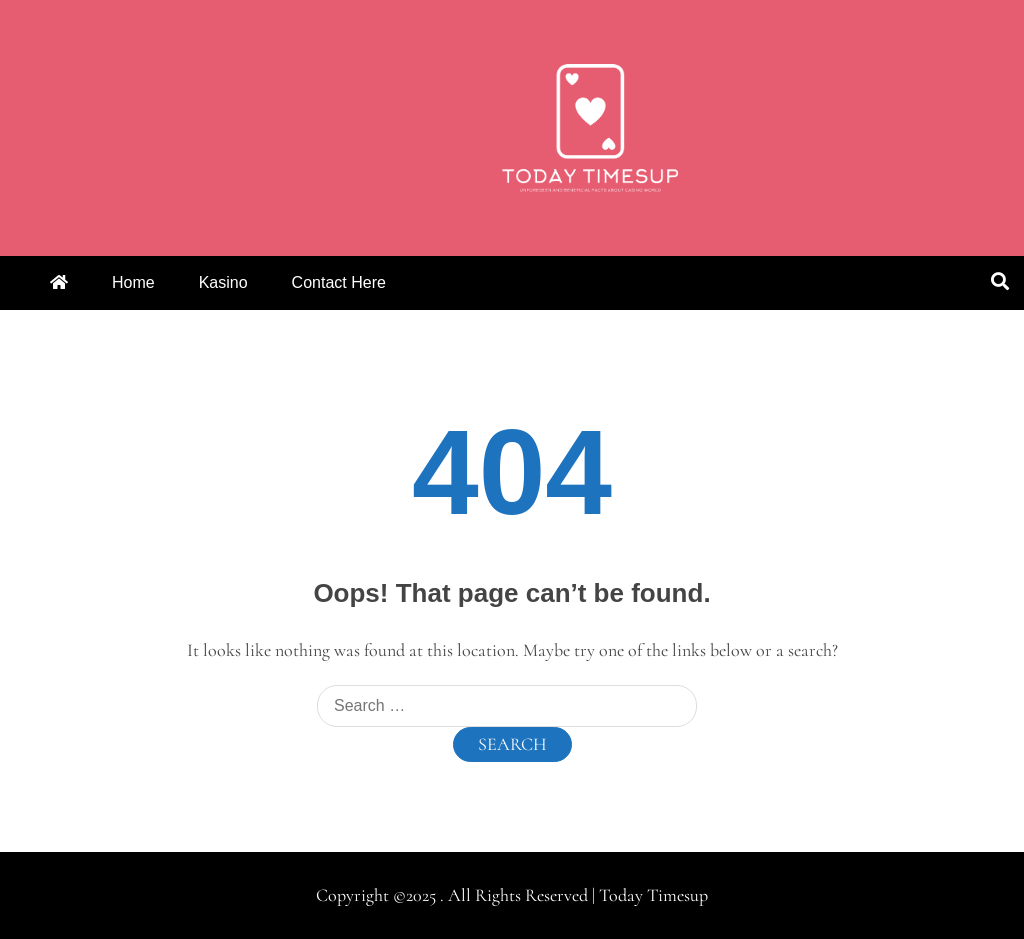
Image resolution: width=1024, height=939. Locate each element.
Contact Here (339, 282)
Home (133, 282)
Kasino (223, 282)
